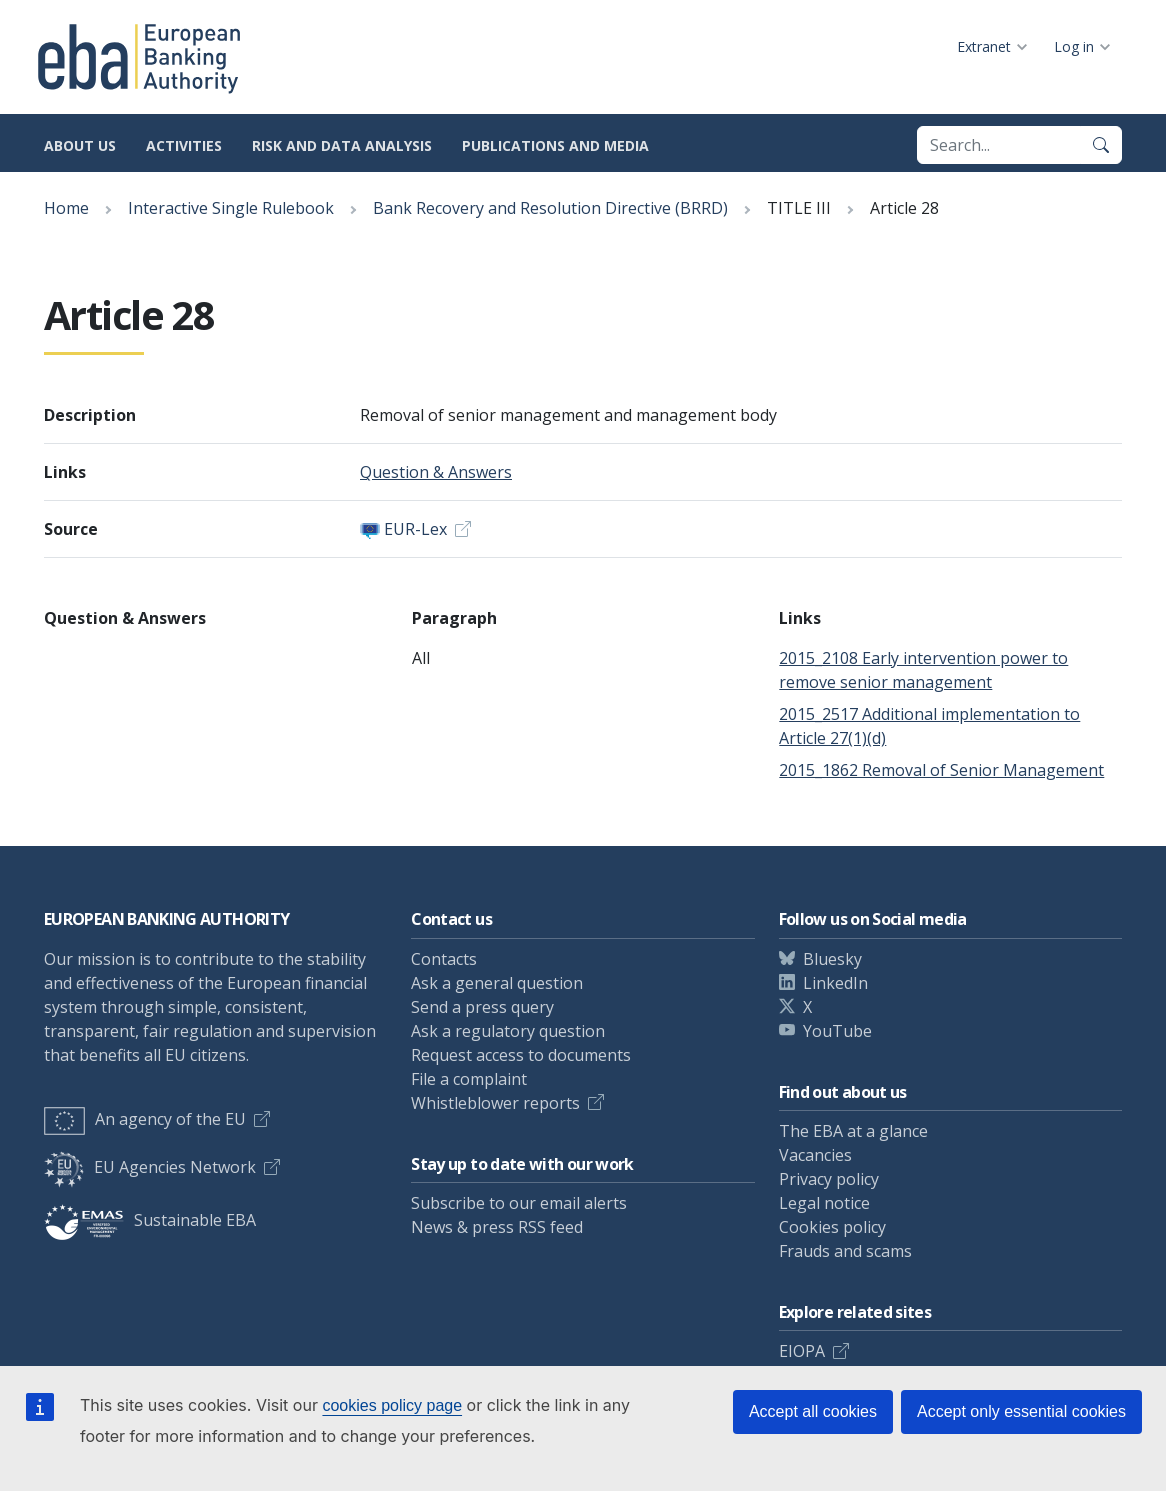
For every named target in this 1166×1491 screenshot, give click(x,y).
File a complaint (469, 1079)
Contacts (444, 959)
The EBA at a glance (853, 1131)
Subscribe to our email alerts (519, 1203)
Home (66, 208)
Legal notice (824, 1203)
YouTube (837, 1031)
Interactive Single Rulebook (231, 208)
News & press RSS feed (497, 1227)
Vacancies (815, 1155)
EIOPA (802, 1351)
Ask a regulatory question (508, 1031)
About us (80, 145)
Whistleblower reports (495, 1103)
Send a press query (482, 1007)
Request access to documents (521, 1055)
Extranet (984, 46)
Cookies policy (832, 1227)
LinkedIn (835, 983)
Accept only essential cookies (1021, 1411)
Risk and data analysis (342, 145)
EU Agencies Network (150, 1167)
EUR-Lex (415, 529)
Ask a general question (497, 983)
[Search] (1101, 145)
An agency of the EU (145, 1119)
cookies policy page (392, 1405)
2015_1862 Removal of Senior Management (941, 770)
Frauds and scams (845, 1251)
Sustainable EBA (150, 1220)
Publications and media (555, 145)
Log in (1074, 46)
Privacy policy (829, 1179)
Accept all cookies (813, 1411)
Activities (184, 145)
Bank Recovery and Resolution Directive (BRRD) (550, 208)
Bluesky (832, 959)
